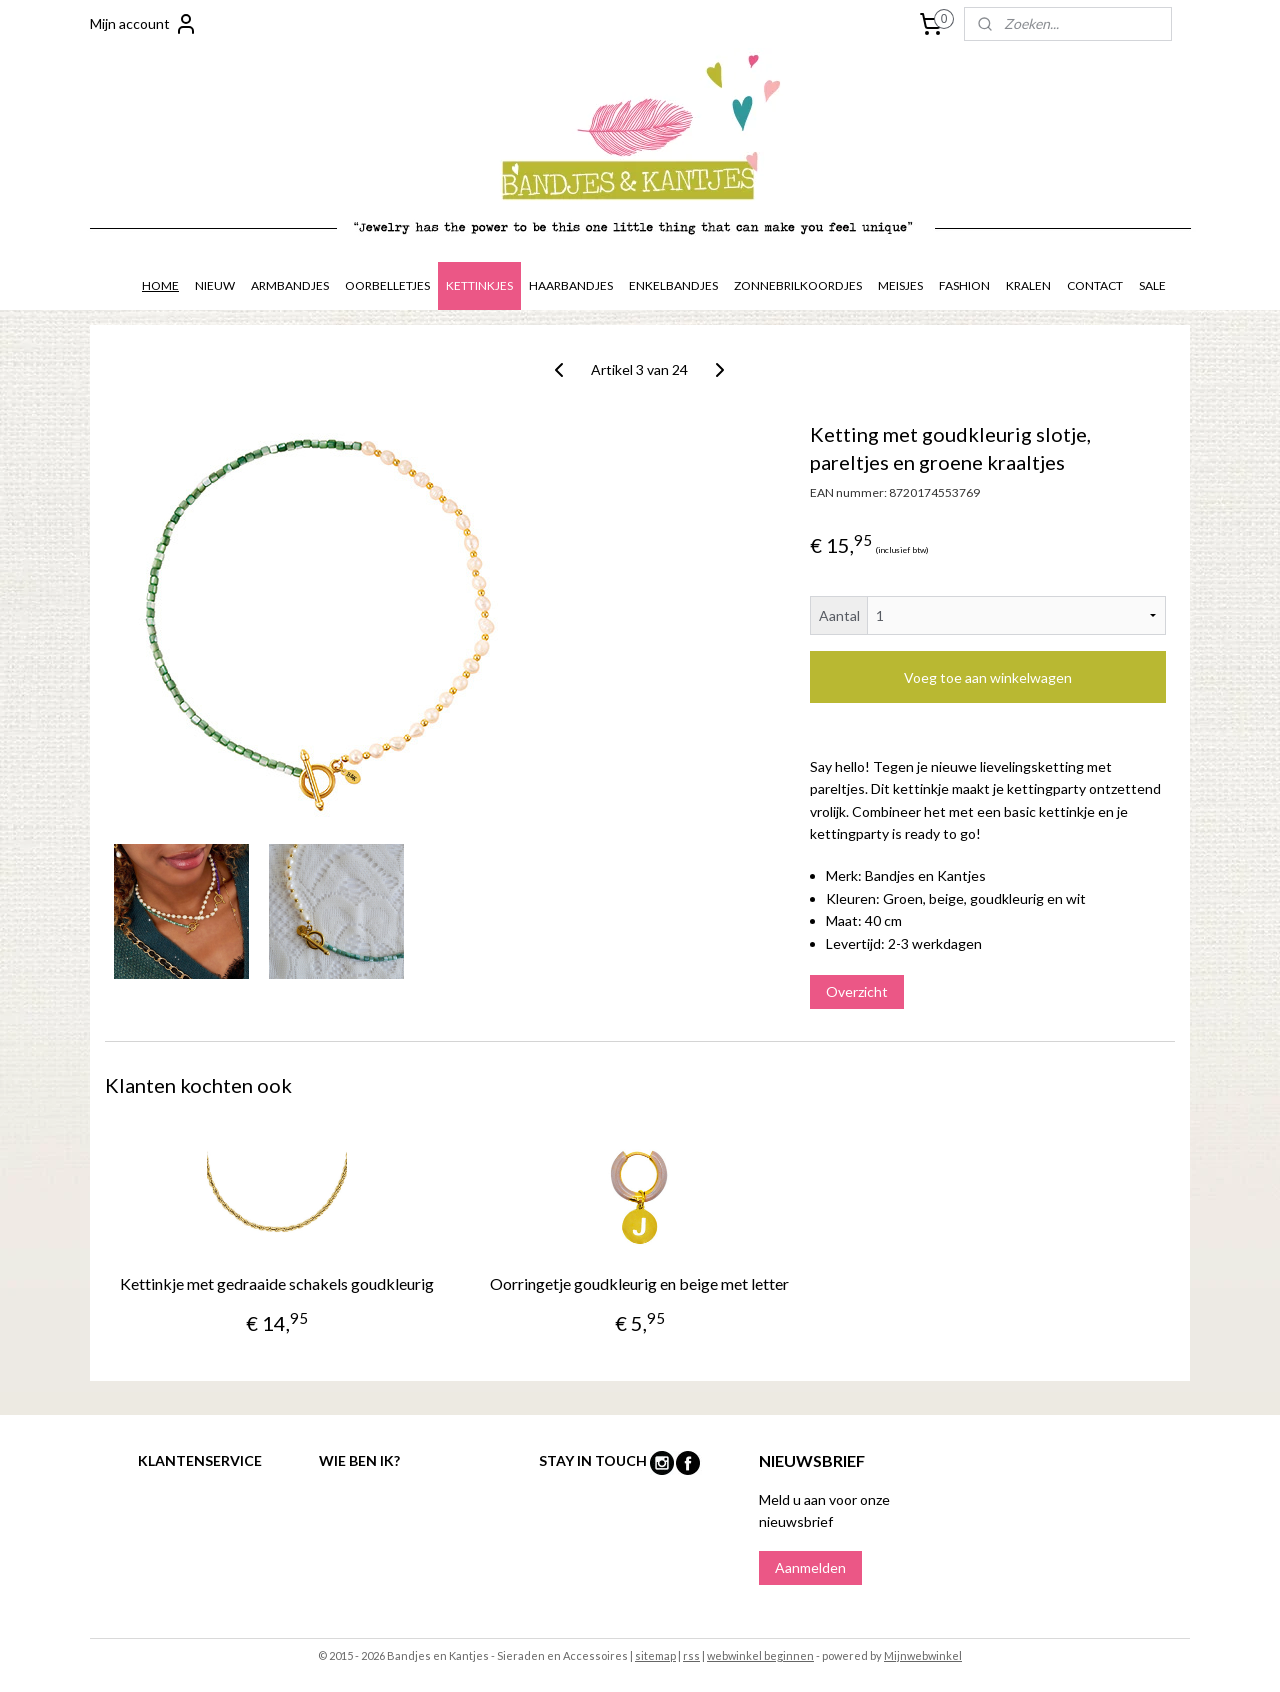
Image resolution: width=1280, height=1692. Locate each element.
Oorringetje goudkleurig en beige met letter (639, 1283)
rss (691, 1655)
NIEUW (215, 285)
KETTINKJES (479, 285)
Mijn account (144, 24)
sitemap (655, 1655)
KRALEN (1028, 285)
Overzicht (857, 991)
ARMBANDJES (290, 285)
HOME (160, 285)
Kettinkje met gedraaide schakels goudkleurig (277, 1283)
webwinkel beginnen (760, 1655)
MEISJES (900, 285)
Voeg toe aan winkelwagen (988, 677)
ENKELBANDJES (673, 285)
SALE (1152, 285)
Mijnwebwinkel (923, 1655)
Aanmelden (810, 1567)
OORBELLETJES (387, 285)
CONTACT (1095, 285)
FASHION (964, 285)
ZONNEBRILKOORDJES (798, 285)
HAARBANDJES (571, 285)
